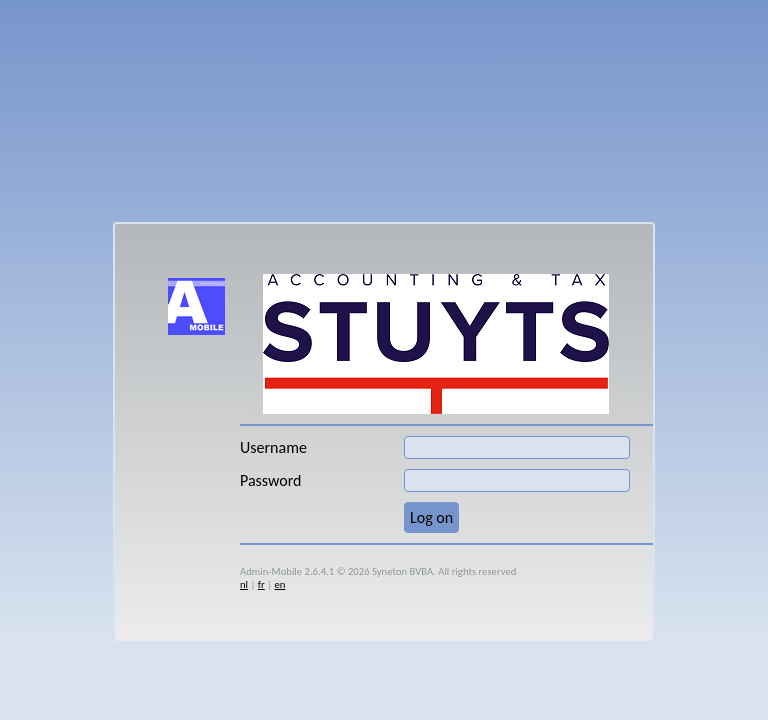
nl (244, 584)
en (279, 584)
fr (261, 584)
